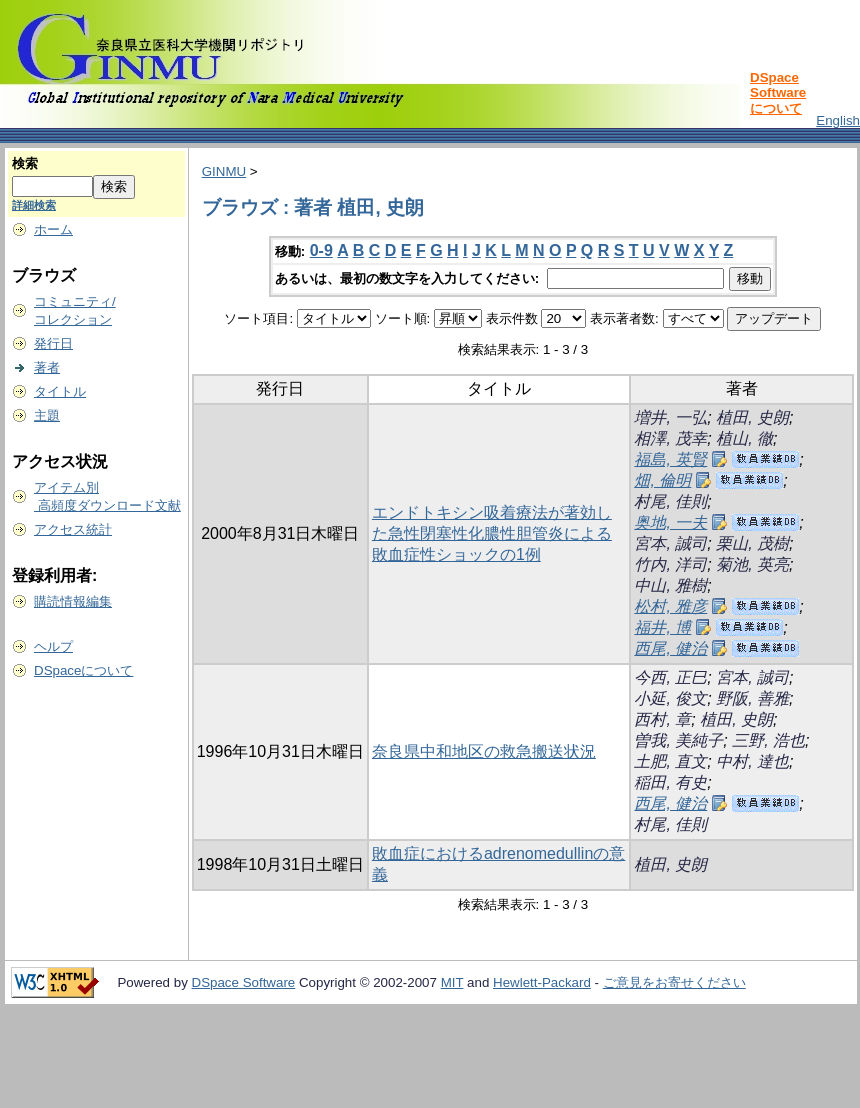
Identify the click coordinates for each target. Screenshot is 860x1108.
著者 (47, 367)
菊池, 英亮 (752, 564)
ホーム (53, 229)
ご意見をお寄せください (674, 982)
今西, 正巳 (670, 677)
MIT (452, 982)
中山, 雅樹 (670, 585)
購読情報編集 (73, 601)
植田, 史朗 (752, 417)
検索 (25, 163)
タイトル (60, 391)
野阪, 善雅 (752, 698)
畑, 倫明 (662, 480)
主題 (47, 415)
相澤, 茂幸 (670, 438)
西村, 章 (662, 719)
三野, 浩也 (768, 740)
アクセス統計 (73, 529)
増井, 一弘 (670, 417)
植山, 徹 (744, 438)
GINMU (224, 171)
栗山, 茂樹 (752, 543)
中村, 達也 (752, 761)
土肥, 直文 (670, 761)
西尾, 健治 (670, 648)
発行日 (53, 343)
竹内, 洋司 (670, 564)
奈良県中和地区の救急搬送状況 (484, 751)
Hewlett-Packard (542, 982)
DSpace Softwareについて (778, 93)
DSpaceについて (83, 670)
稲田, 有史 (670, 782)
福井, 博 (662, 627)
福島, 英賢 (670, 459)
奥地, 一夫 (670, 522)
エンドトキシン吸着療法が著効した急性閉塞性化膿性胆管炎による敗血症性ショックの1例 (492, 533)
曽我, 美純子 (678, 740)
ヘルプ (53, 646)
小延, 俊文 (670, 698)
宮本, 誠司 (670, 543)
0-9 (321, 250)
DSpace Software (244, 982)
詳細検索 (34, 205)
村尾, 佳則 (670, 501)
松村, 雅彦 (670, 606)
